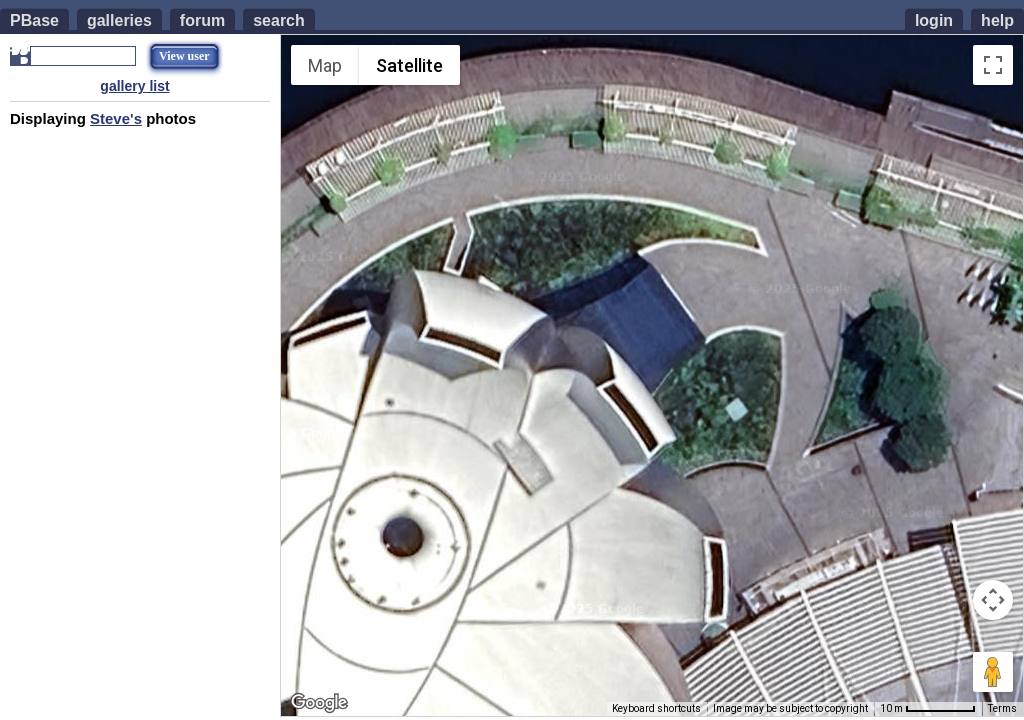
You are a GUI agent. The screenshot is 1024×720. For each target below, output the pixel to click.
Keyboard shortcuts (656, 708)
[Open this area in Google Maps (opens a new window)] (319, 703)
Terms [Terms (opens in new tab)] (1002, 708)
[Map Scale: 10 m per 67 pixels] (928, 709)
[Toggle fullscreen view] (993, 65)
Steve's (116, 118)
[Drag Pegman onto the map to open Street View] (993, 672)
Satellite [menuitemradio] (409, 65)
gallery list (134, 86)
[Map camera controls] (993, 600)
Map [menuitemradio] (325, 65)
